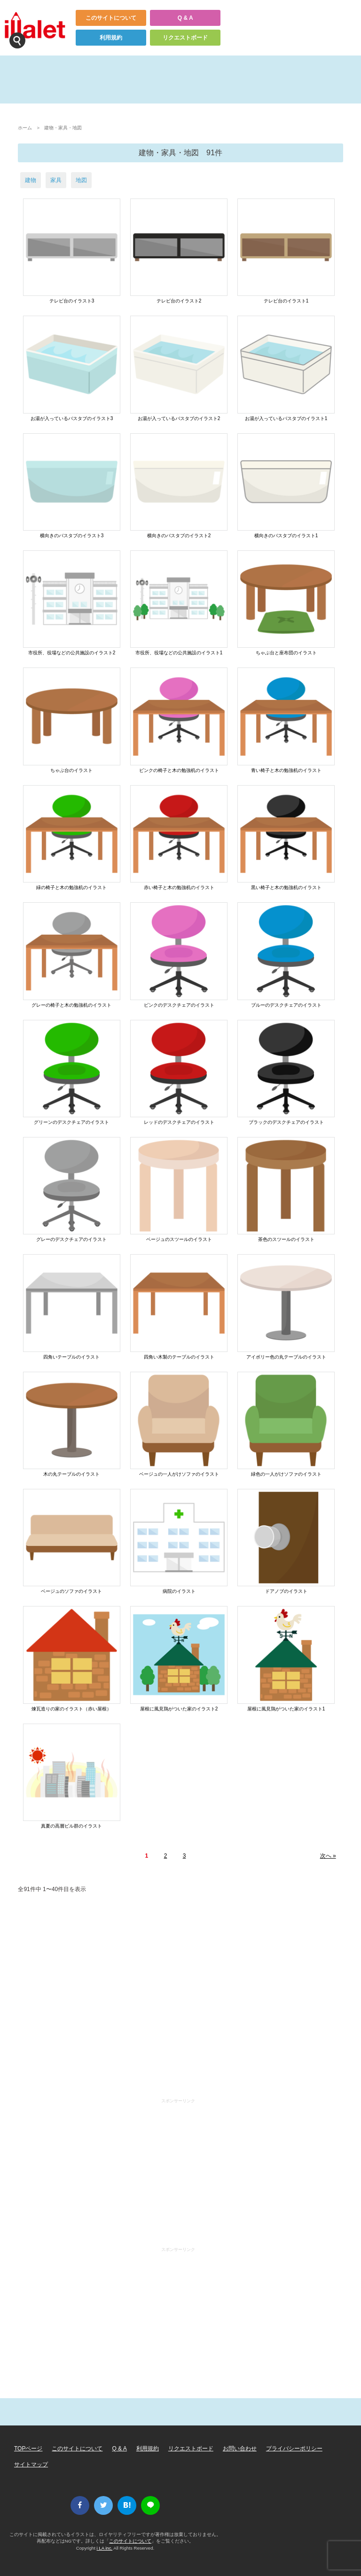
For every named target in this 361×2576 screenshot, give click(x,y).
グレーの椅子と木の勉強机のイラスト (71, 1005)
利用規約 (111, 37)
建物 (30, 180)
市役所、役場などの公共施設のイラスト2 (72, 652)
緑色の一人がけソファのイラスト (286, 1474)
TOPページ (28, 2448)
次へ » (328, 1855)
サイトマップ (31, 2464)
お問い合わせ (240, 2448)
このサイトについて (111, 18)
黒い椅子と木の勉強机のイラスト (286, 887)
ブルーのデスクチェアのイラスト (286, 1005)
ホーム (25, 127)
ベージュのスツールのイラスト (179, 1239)
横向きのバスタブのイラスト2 (179, 535)
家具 (56, 180)
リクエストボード (185, 37)
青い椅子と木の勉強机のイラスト (286, 770)
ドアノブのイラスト (286, 1591)
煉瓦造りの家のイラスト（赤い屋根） (71, 1708)
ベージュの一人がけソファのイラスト (179, 1474)
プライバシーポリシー (294, 2448)
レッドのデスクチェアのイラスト (179, 1122)
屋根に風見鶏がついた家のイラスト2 (179, 1708)
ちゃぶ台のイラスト (71, 770)
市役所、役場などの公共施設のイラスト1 (179, 652)
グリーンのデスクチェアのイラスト (71, 1122)
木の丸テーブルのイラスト (71, 1474)
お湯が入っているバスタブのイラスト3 (72, 418)
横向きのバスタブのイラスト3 (72, 535)
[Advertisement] (180, 1997)
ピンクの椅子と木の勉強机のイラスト (179, 770)
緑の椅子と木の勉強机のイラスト (71, 887)
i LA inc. (105, 2548)
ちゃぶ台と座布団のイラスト (286, 652)
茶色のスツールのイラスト (286, 1239)
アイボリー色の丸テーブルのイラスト (286, 1357)
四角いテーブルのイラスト (71, 1357)
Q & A (185, 18)
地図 (81, 180)
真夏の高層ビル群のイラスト (71, 1826)
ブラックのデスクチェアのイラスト (286, 1122)
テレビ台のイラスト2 (179, 300)
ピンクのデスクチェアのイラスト (179, 1005)
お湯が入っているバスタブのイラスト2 (179, 418)
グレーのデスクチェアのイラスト (71, 1239)
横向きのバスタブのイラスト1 (286, 535)
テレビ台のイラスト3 (71, 300)
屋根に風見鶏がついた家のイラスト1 (286, 1708)
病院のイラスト (179, 1591)
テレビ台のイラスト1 (286, 300)
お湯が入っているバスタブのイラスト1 (286, 418)
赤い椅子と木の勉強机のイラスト (179, 887)
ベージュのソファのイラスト (71, 1591)
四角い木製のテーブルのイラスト (179, 1357)
